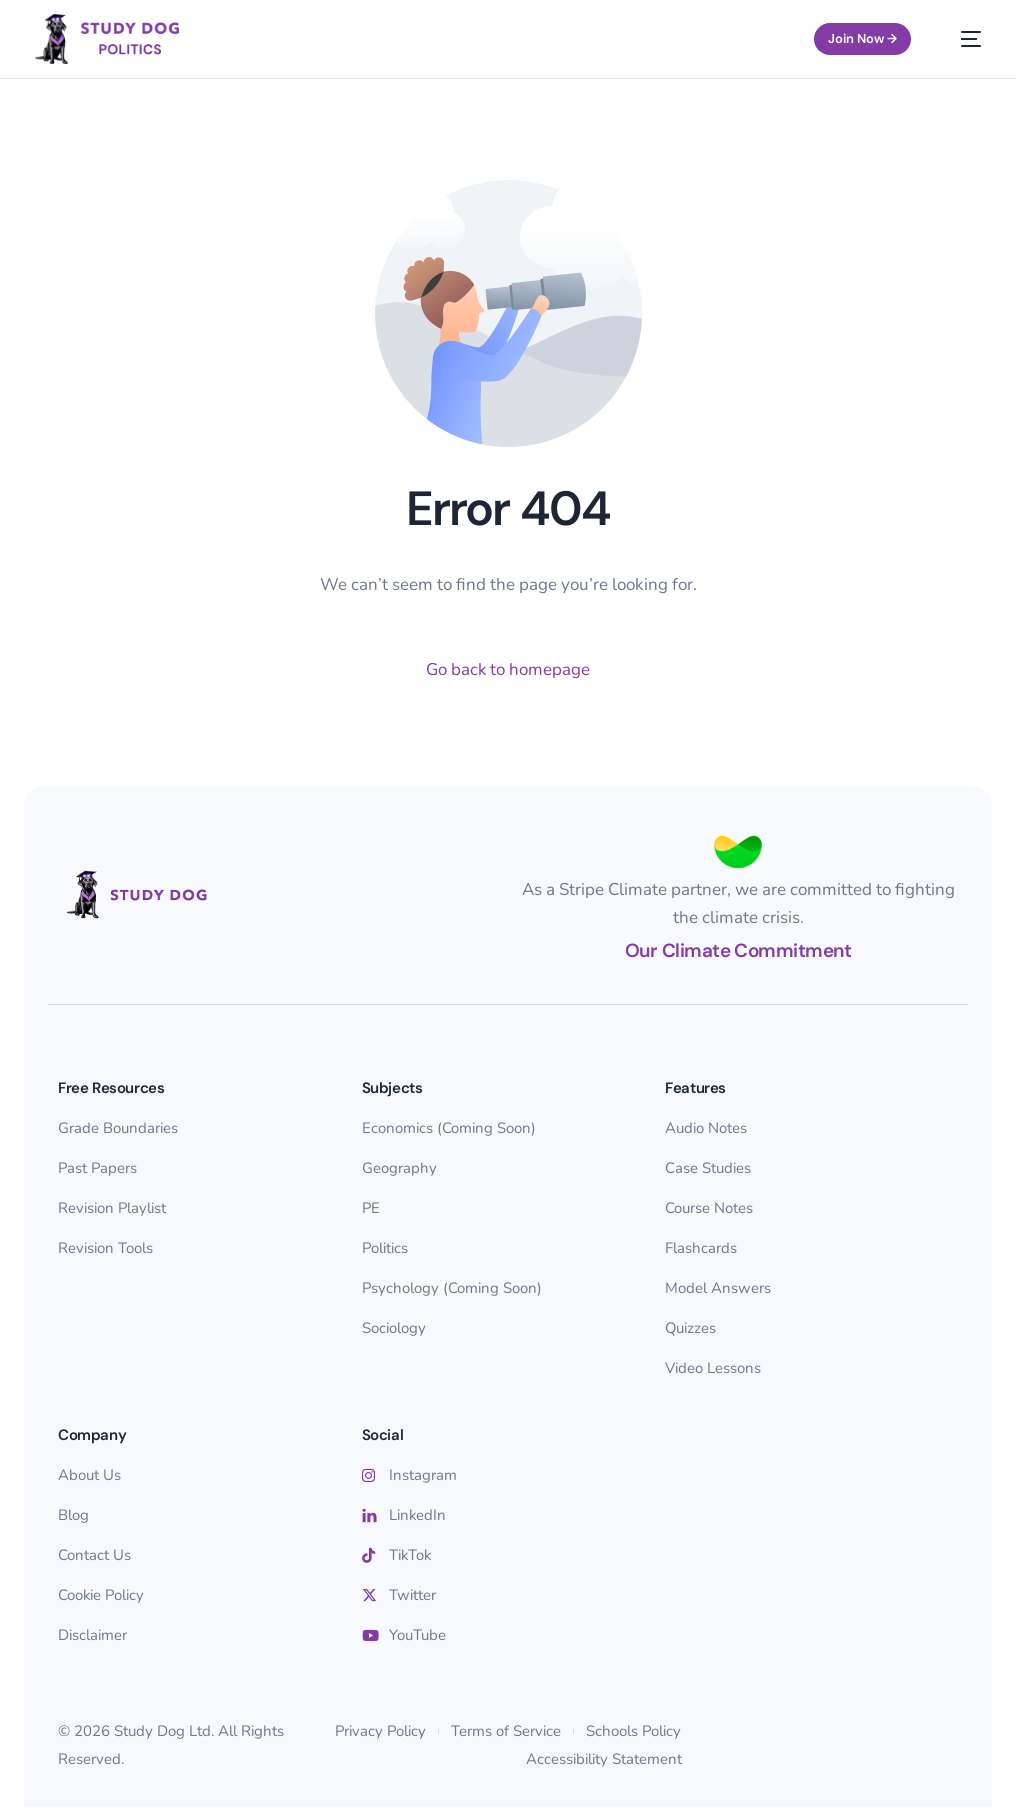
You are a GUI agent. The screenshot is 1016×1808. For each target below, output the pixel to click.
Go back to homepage (508, 669)
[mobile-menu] (961, 39)
